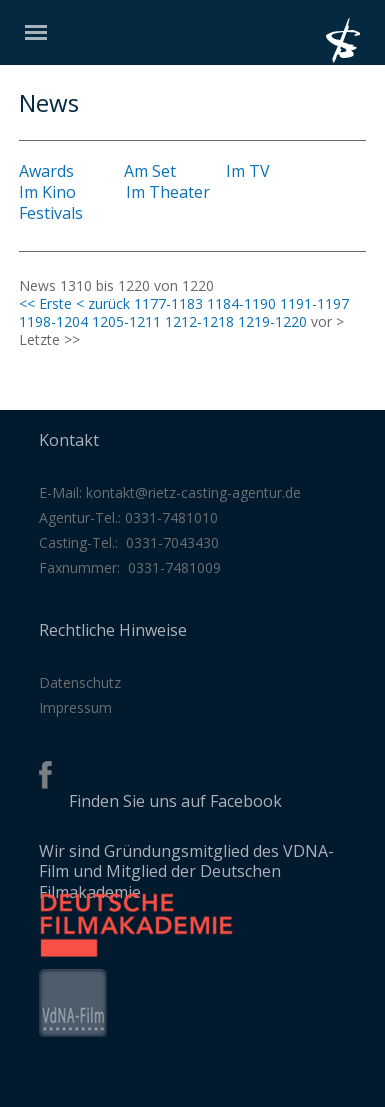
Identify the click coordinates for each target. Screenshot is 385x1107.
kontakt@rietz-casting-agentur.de (193, 492)
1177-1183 (168, 303)
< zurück (103, 303)
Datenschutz (80, 682)
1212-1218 (199, 321)
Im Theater (168, 192)
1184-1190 (241, 303)
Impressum (75, 707)
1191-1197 (314, 303)
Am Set (150, 171)
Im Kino (47, 192)
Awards (46, 171)
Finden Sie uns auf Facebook (175, 801)
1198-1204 (53, 321)
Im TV (248, 171)
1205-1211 (126, 321)
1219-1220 (272, 321)
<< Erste (45, 303)
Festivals (51, 213)
